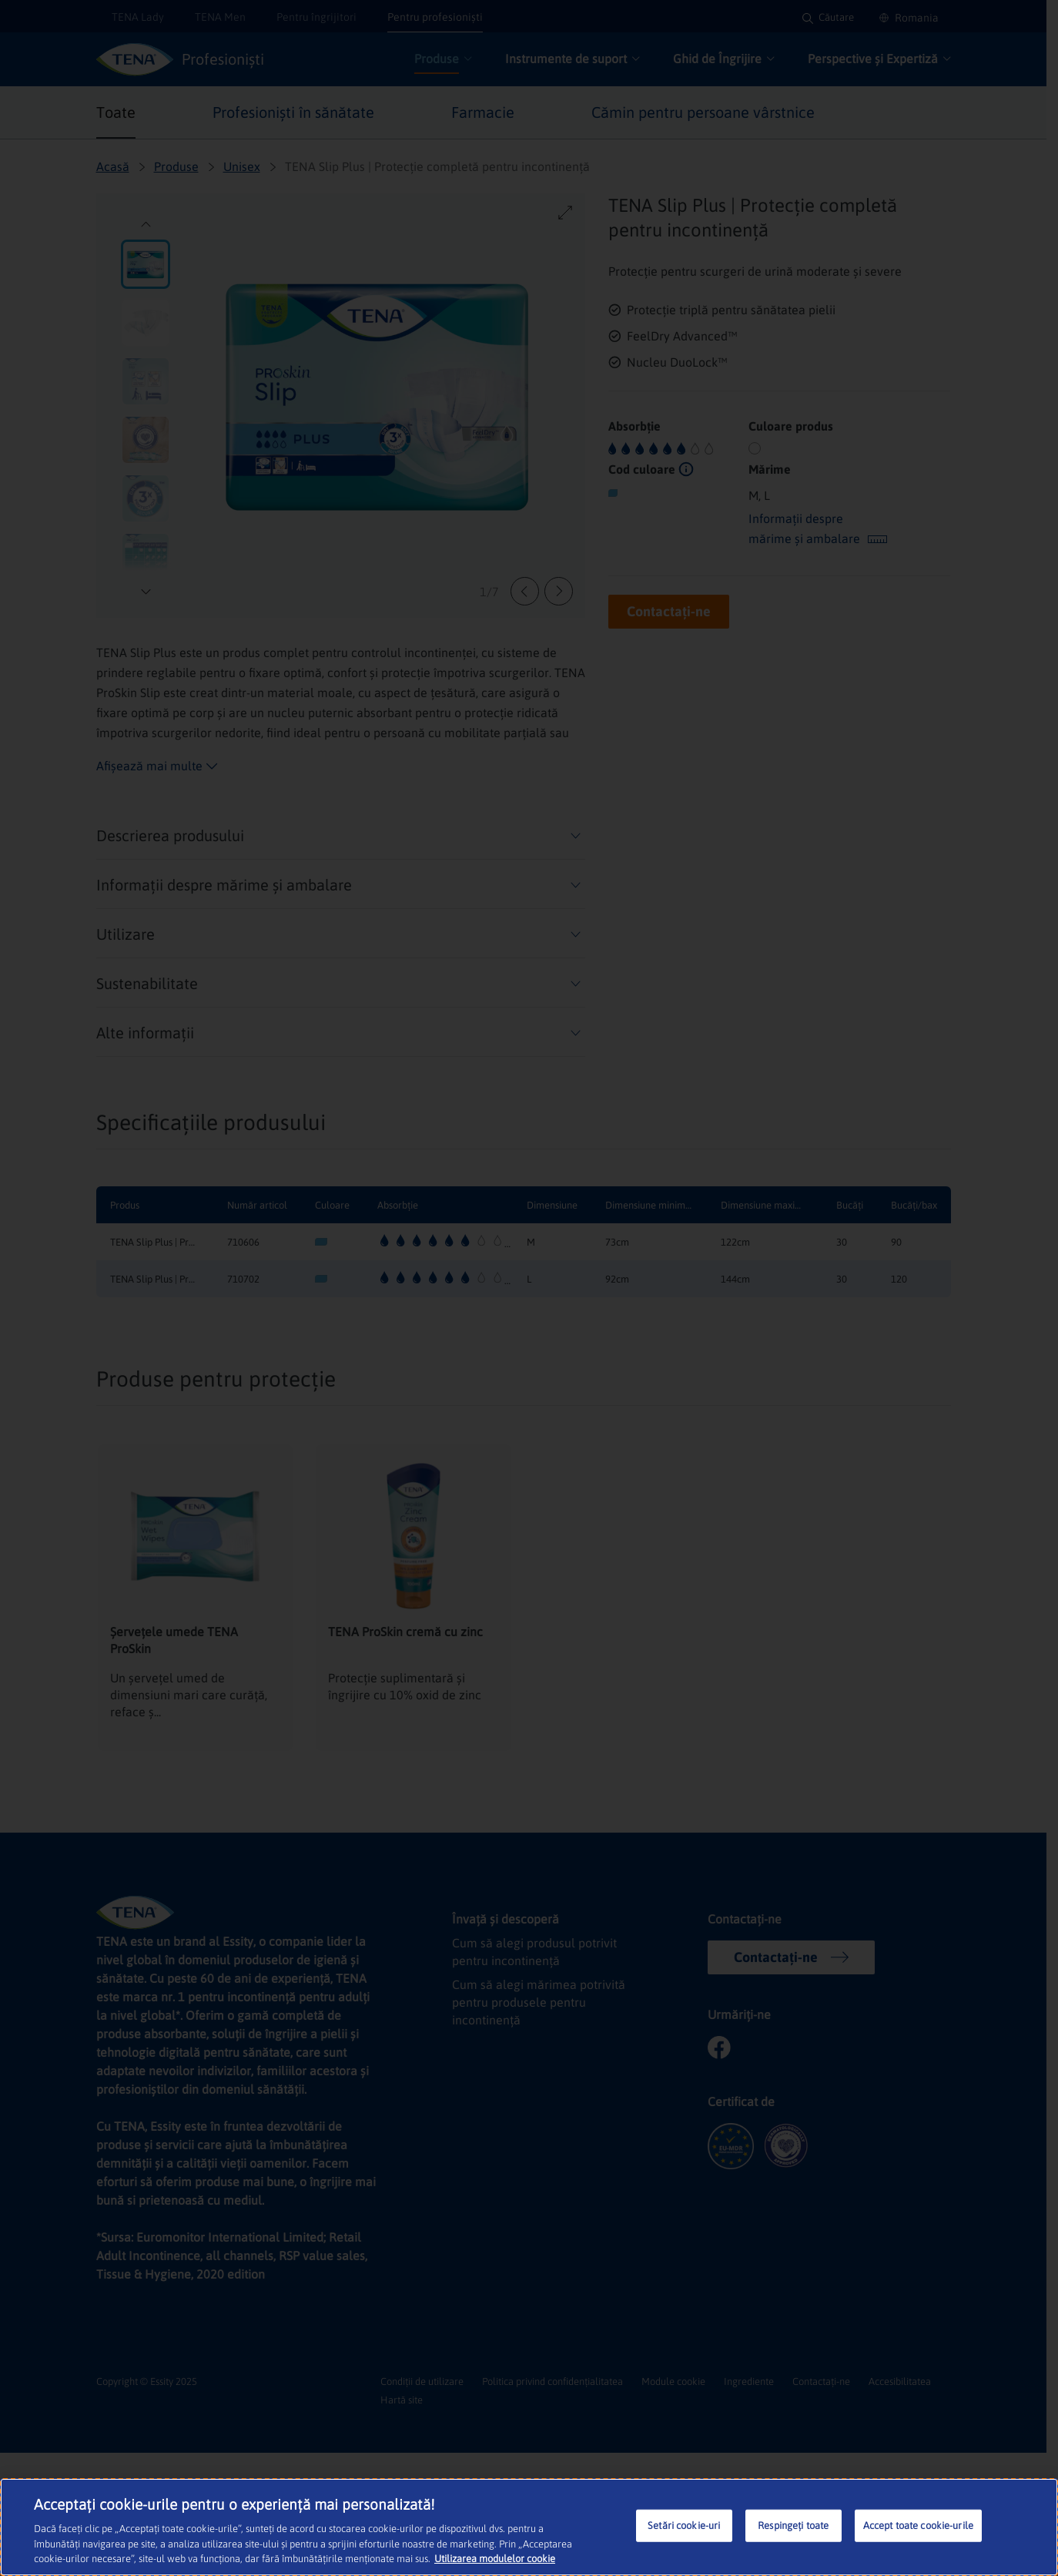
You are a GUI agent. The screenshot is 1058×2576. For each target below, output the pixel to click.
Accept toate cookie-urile (918, 2525)
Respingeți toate (793, 2525)
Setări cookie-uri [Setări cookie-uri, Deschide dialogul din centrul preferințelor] (684, 2525)
